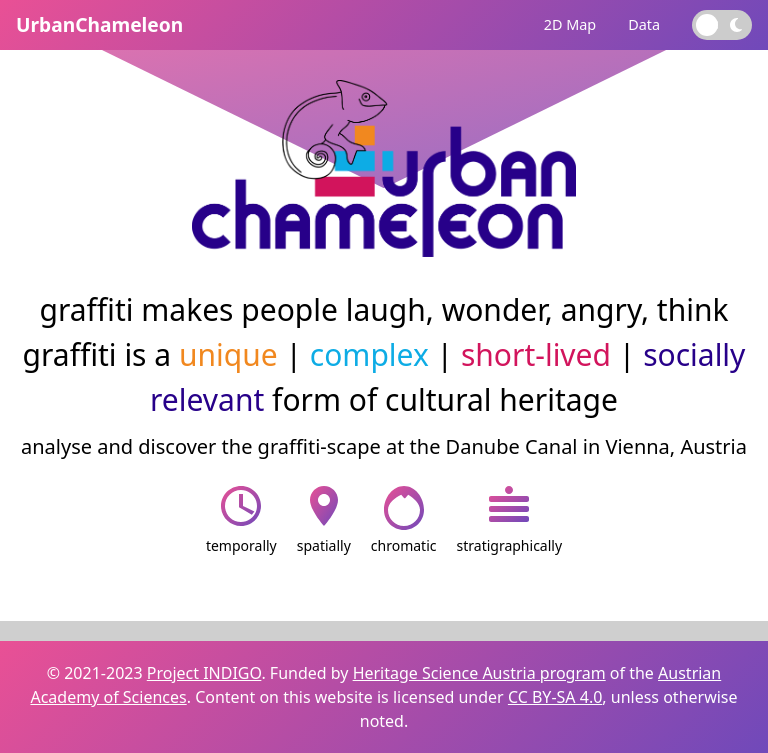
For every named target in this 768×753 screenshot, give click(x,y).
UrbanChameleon (99, 24)
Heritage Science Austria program (479, 673)
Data (644, 24)
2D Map (570, 24)
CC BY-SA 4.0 (555, 697)
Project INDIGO (204, 673)
